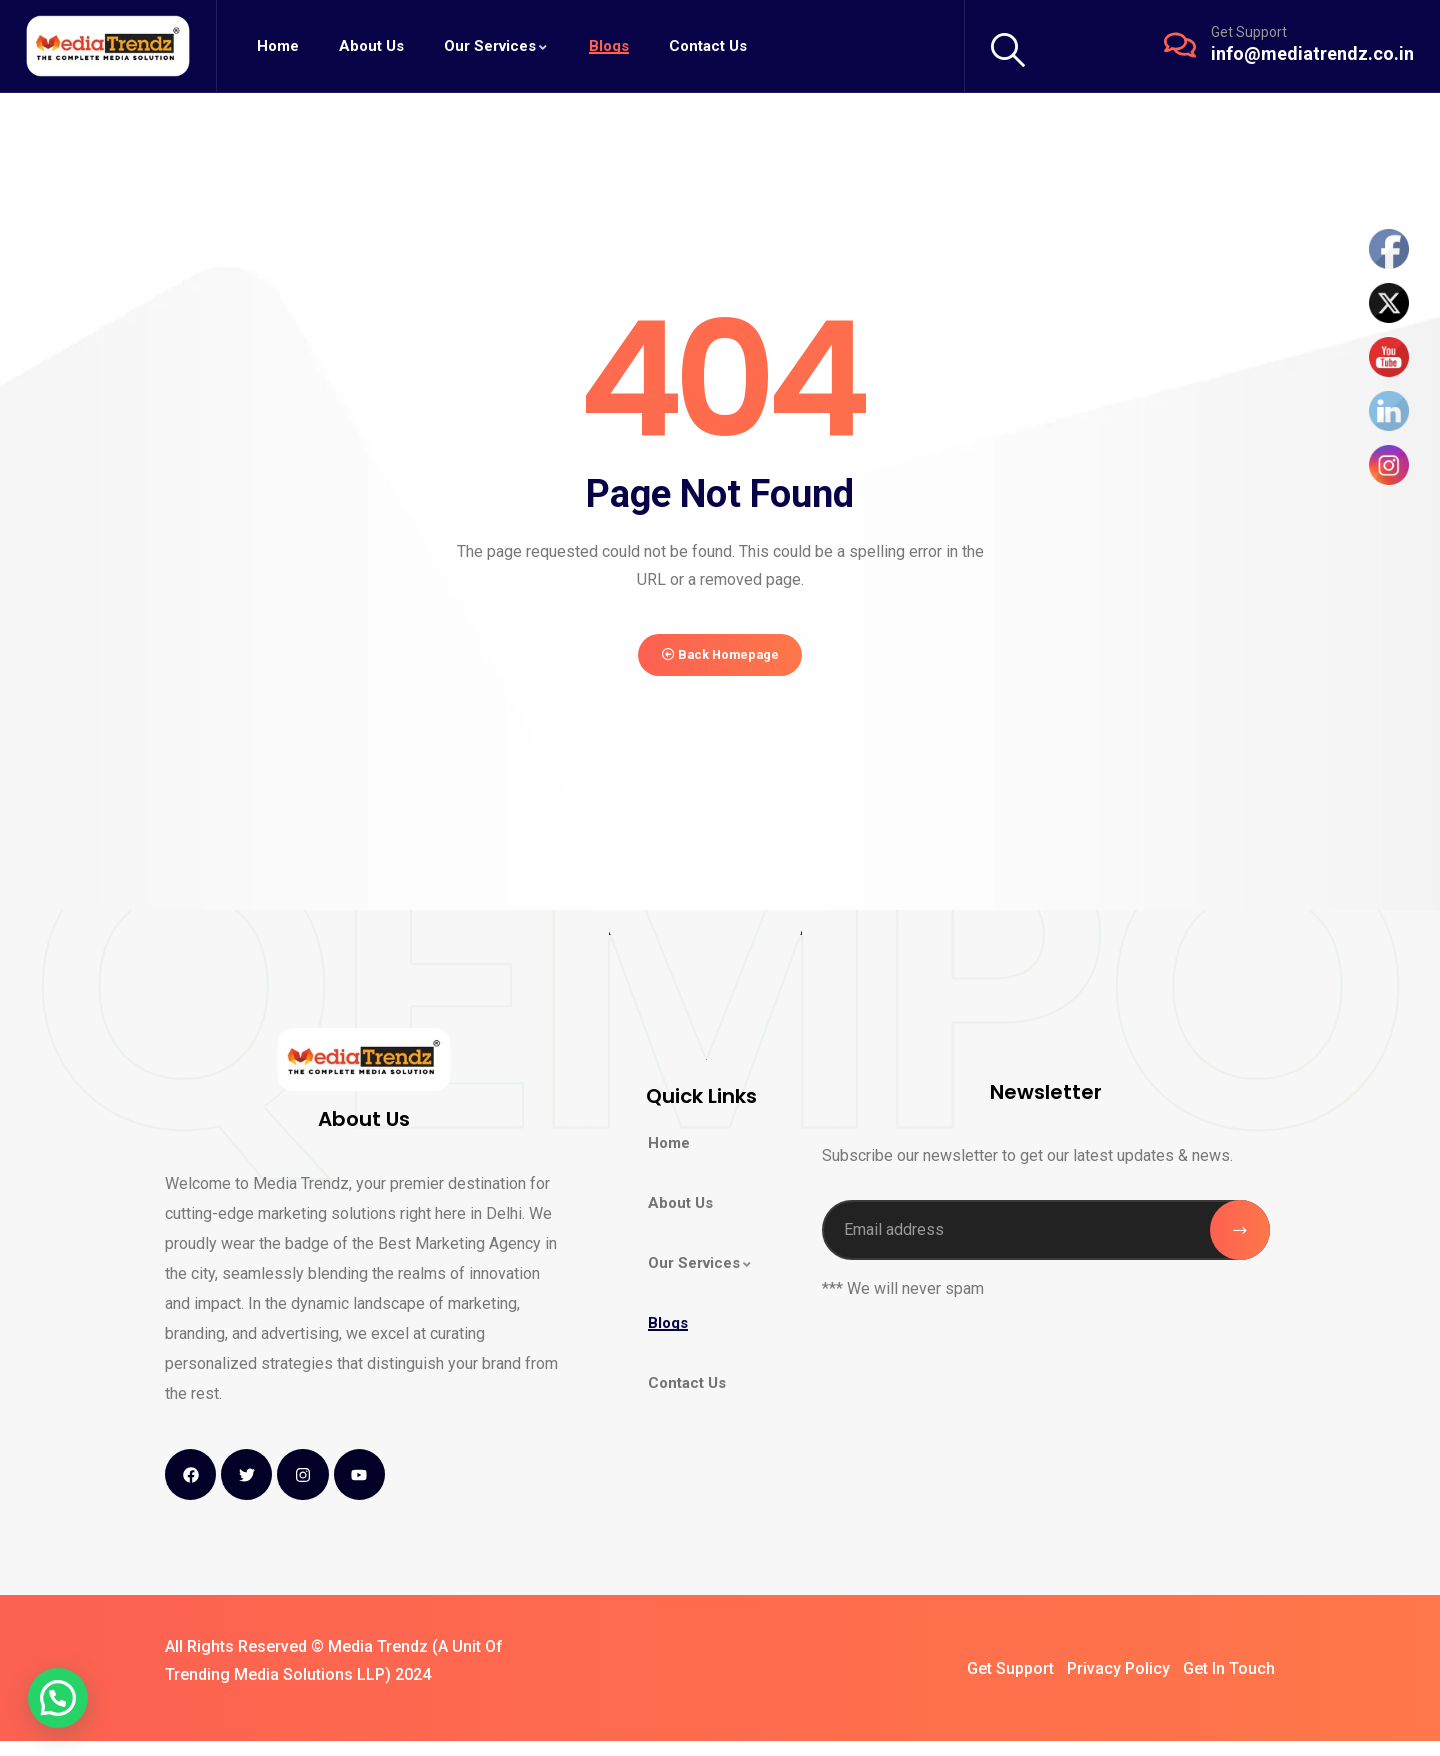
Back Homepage (720, 662)
